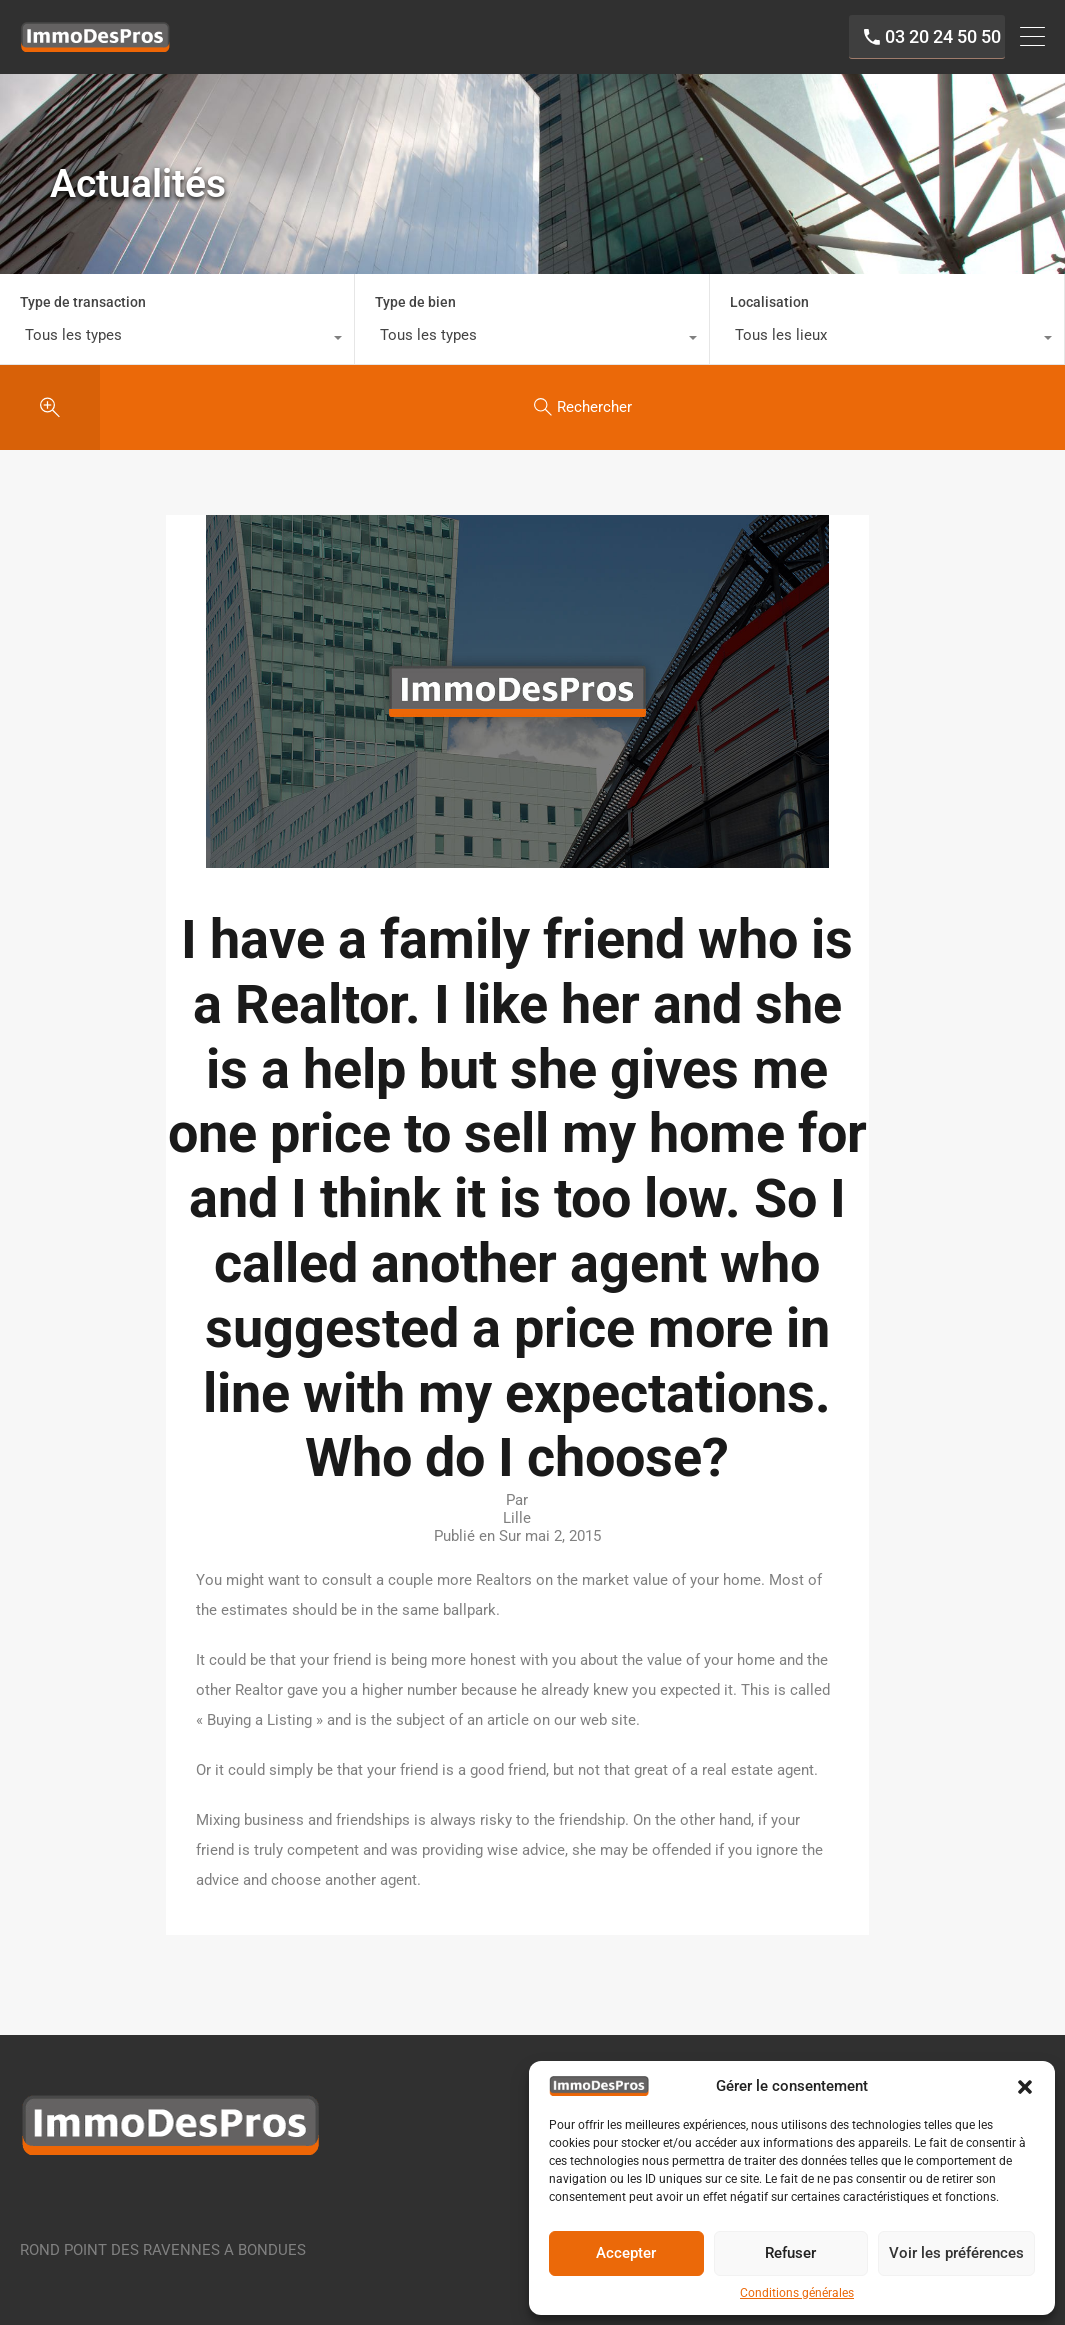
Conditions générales (797, 2293)
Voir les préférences (956, 2253)
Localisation (769, 312)
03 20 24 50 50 (925, 42)
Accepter (626, 2253)
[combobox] (177, 350)
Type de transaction (83, 312)
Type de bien (415, 312)
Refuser (790, 2253)
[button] (1025, 2086)
